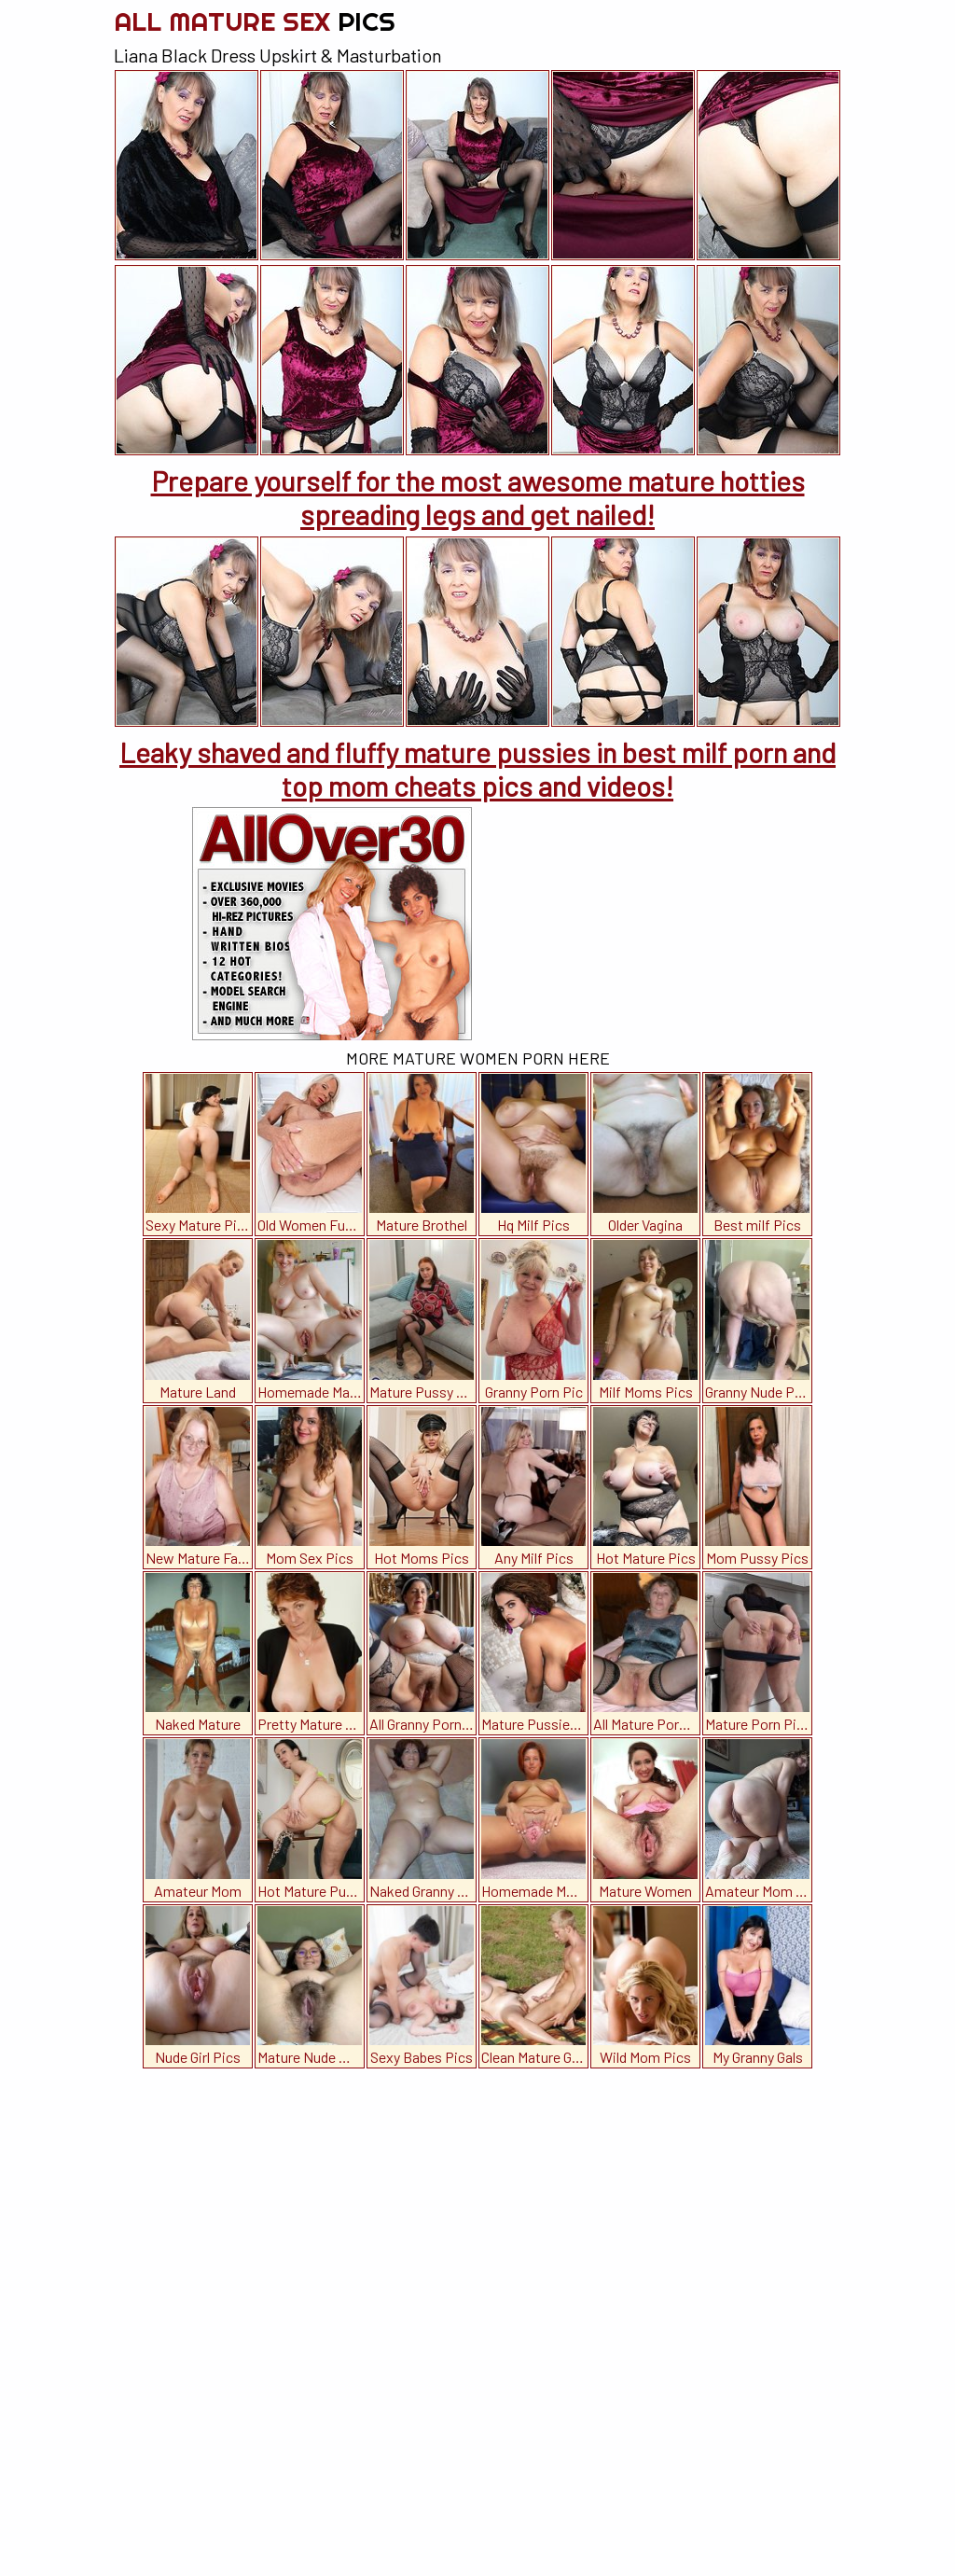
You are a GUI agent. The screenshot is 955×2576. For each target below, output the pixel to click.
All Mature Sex (254, 21)
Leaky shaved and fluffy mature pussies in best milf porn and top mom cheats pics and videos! (477, 768)
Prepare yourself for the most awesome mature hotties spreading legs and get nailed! (478, 497)
